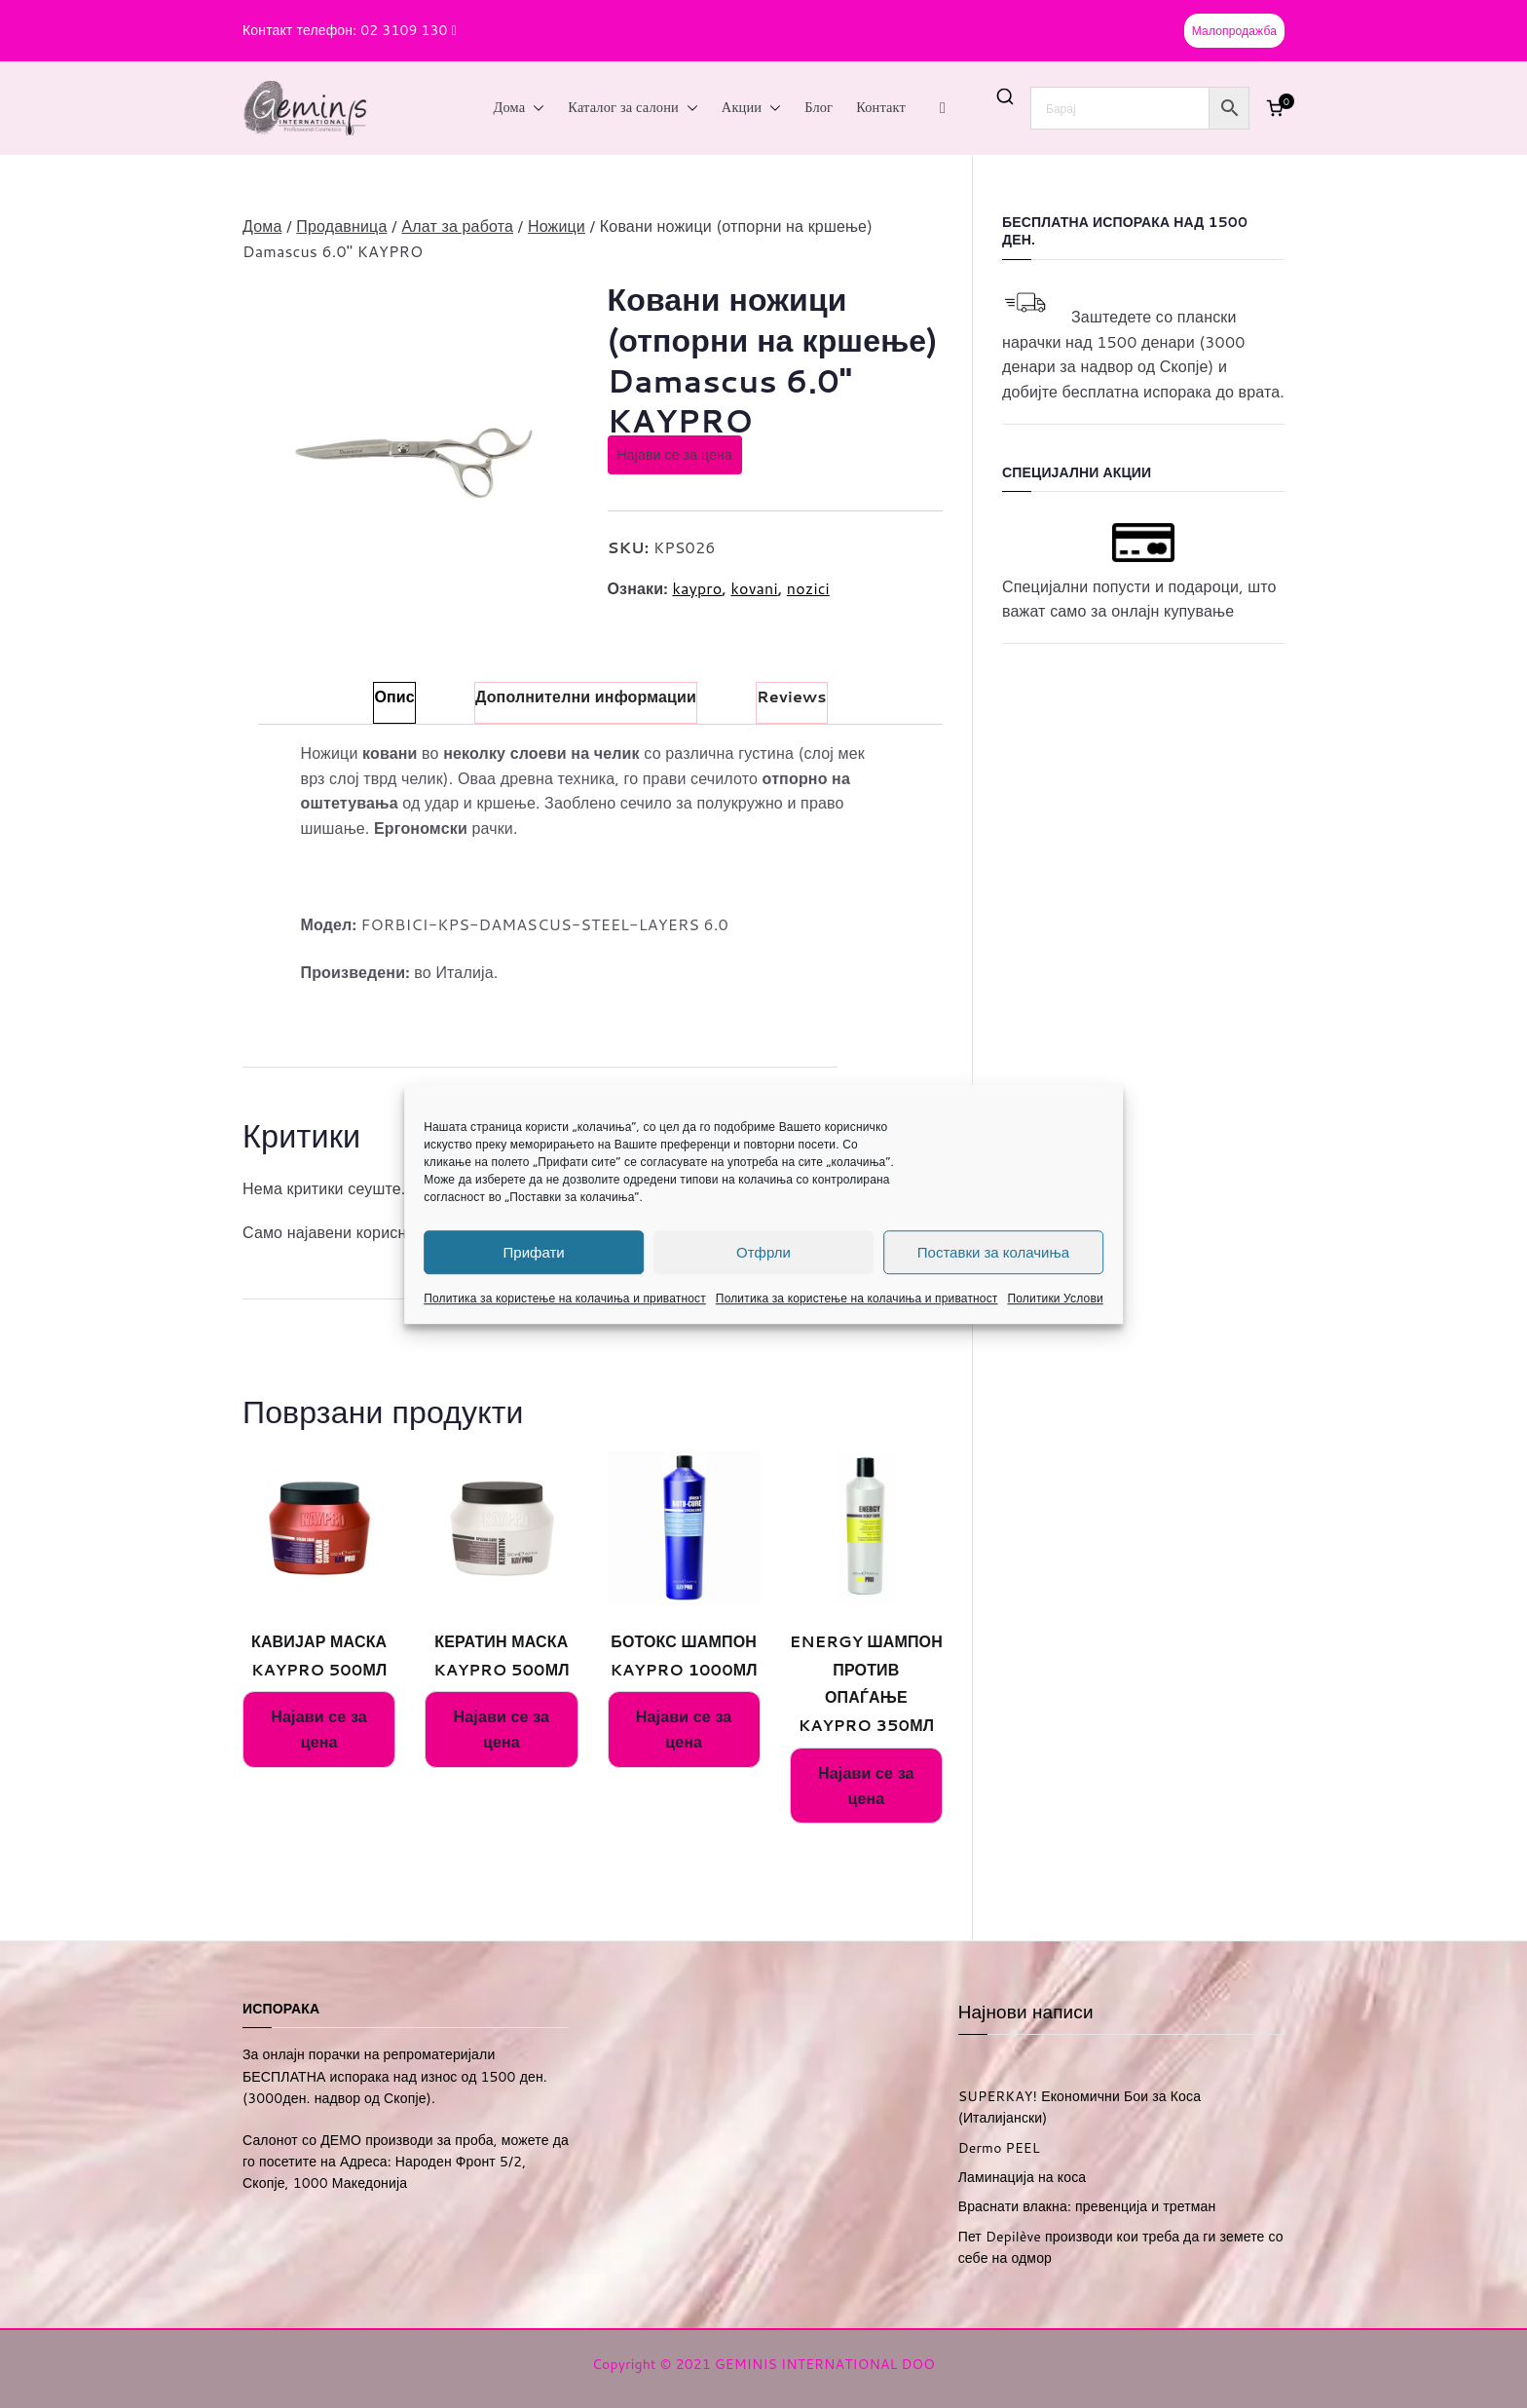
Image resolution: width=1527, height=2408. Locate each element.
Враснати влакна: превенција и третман (1087, 2206)
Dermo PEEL (999, 2148)
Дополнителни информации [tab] (585, 696)
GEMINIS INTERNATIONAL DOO (825, 2364)
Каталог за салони (633, 108)
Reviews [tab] (792, 696)
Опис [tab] (394, 696)
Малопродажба (1234, 30)
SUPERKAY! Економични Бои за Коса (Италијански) (1079, 2107)
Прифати (534, 1252)
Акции (751, 108)
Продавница (341, 225)
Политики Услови (1055, 1298)
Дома (519, 108)
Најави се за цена (674, 455)
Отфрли (763, 1252)
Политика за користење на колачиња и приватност (565, 1298)
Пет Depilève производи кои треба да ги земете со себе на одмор (1121, 2247)
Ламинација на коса (1022, 2177)
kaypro (697, 588)
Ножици (556, 225)
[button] (534, 108)
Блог (818, 107)
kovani (753, 588)
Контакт (881, 107)
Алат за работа (457, 225)
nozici (808, 588)
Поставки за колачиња (993, 1252)
